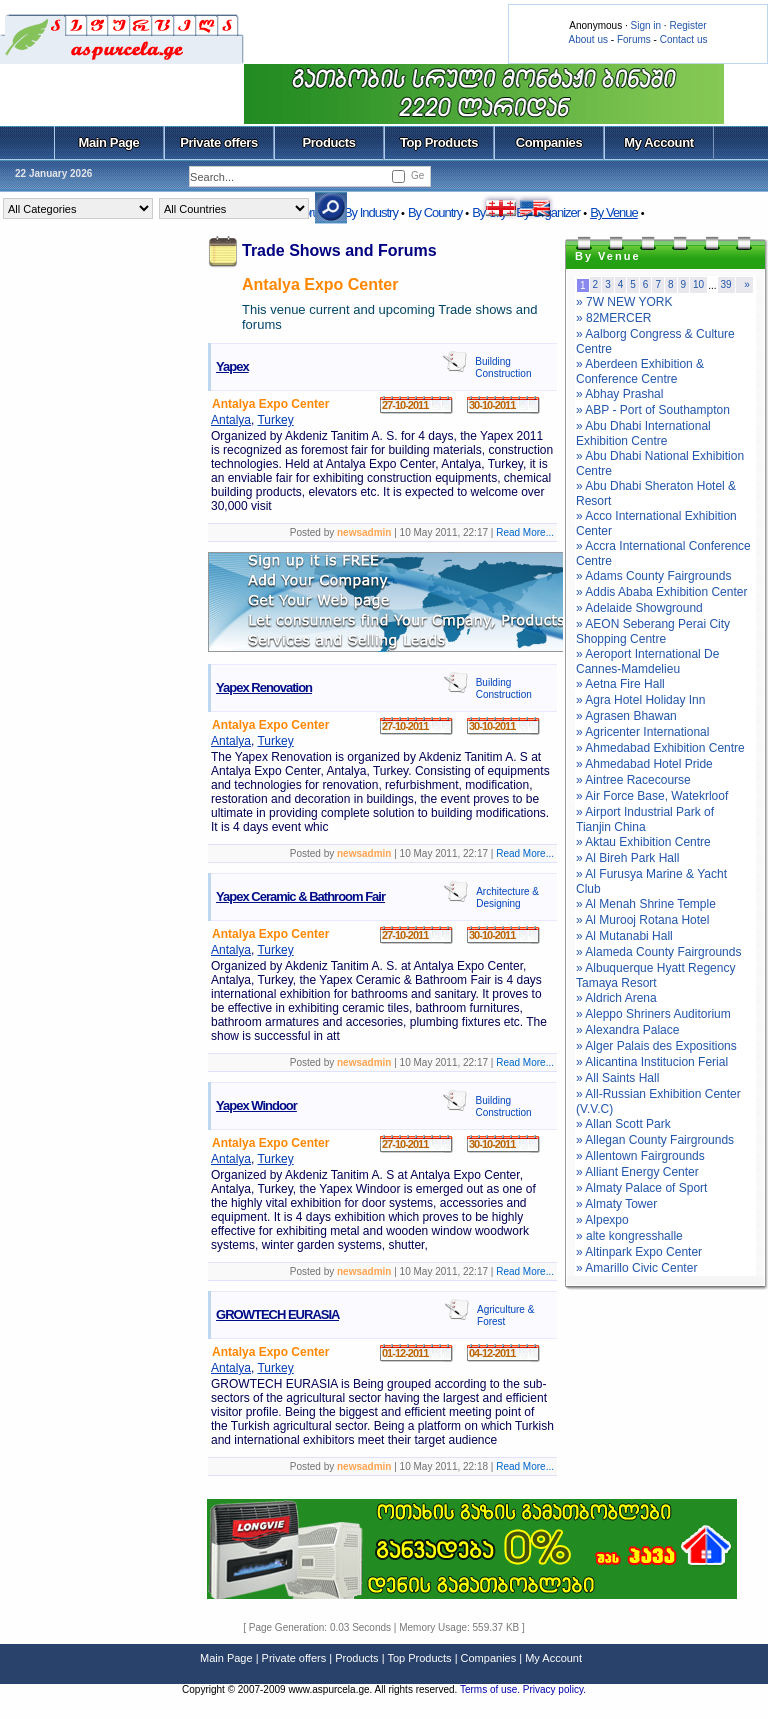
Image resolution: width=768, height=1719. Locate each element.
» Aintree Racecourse (633, 780)
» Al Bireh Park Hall (627, 858)
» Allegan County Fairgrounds (655, 1140)
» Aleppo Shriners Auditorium (653, 1014)
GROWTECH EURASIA (277, 1314)
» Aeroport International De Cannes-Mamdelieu (647, 661)
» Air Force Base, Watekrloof (652, 796)
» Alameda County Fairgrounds (658, 952)
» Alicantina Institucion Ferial (652, 1062)
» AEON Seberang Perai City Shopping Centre (653, 631)
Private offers (219, 142)
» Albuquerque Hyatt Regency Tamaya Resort (655, 975)
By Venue (614, 212)
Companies (549, 142)
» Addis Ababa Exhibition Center (661, 592)
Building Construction (503, 367)
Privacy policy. (554, 1689)
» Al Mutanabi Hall (624, 936)
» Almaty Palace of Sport (641, 1188)
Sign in (645, 25)
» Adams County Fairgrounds (653, 576)
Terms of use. (491, 1689)
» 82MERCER (613, 318)
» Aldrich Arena (616, 998)
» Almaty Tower (616, 1204)
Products (328, 142)
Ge (417, 175)
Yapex (232, 366)
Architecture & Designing (507, 897)
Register (687, 25)
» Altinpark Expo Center (639, 1252)
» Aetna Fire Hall (620, 684)
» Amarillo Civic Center (636, 1268)
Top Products (439, 142)
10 (698, 284)
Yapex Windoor (256, 1105)
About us (588, 39)
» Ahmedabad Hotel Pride (644, 764)
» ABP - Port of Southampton (653, 410)
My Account (658, 142)
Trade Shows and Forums (339, 250)
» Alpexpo (602, 1220)
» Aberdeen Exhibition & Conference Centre (640, 371)
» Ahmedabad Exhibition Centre (660, 748)
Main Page (109, 142)
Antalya (231, 420)
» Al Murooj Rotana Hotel (642, 920)
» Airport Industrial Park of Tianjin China (645, 819)
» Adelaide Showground (639, 608)
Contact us (684, 39)
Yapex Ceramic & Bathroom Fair (300, 896)
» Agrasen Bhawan (626, 716)
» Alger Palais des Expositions (656, 1046)
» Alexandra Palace (627, 1030)
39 (726, 284)
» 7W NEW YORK (624, 302)
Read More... (525, 532)
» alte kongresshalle (629, 1236)
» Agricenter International (642, 732)
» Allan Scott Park (623, 1124)
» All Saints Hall (617, 1078)
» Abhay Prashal (619, 394)
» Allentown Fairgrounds (640, 1156)
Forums (634, 39)
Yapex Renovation (264, 687)
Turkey (275, 420)
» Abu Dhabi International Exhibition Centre (643, 433)
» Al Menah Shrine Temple (646, 904)
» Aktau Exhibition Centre (643, 842)
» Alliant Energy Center (637, 1172)
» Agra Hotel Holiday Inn (640, 700)
